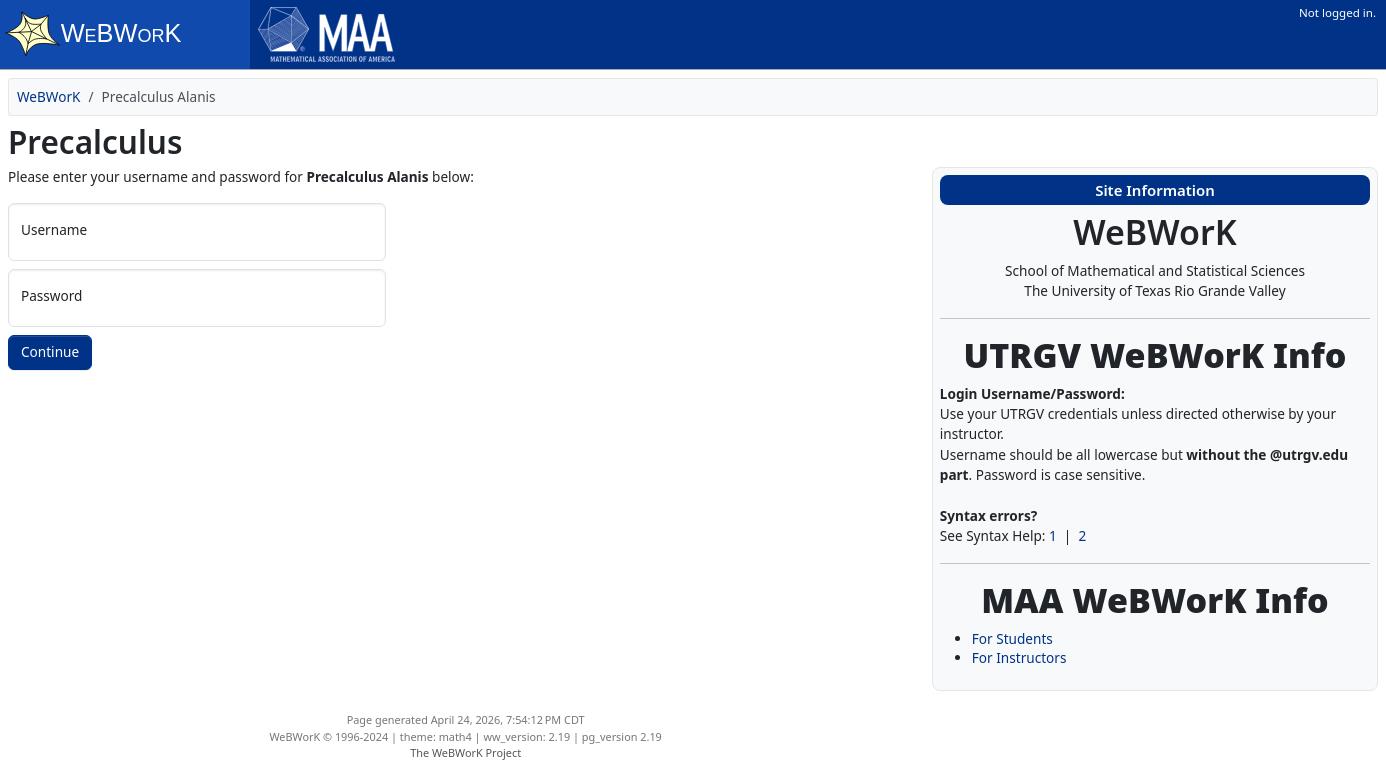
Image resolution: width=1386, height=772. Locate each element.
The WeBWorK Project (465, 752)
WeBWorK (49, 96)
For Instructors (1019, 657)
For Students (1012, 638)
